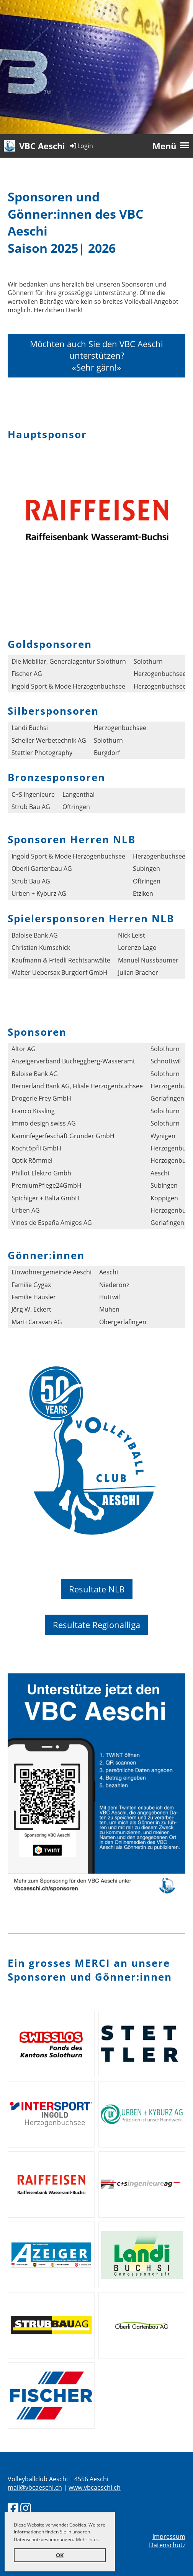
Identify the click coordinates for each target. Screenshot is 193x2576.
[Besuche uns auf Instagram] (25, 2508)
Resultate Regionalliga (96, 1624)
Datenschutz (167, 2545)
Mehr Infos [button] (87, 2539)
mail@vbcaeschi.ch (35, 2487)
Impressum (168, 2536)
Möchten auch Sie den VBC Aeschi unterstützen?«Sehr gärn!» (96, 355)
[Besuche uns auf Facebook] (13, 2508)
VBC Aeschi (42, 146)
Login (81, 146)
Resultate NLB (96, 1589)
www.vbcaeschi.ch (95, 2487)
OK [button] (60, 2555)
